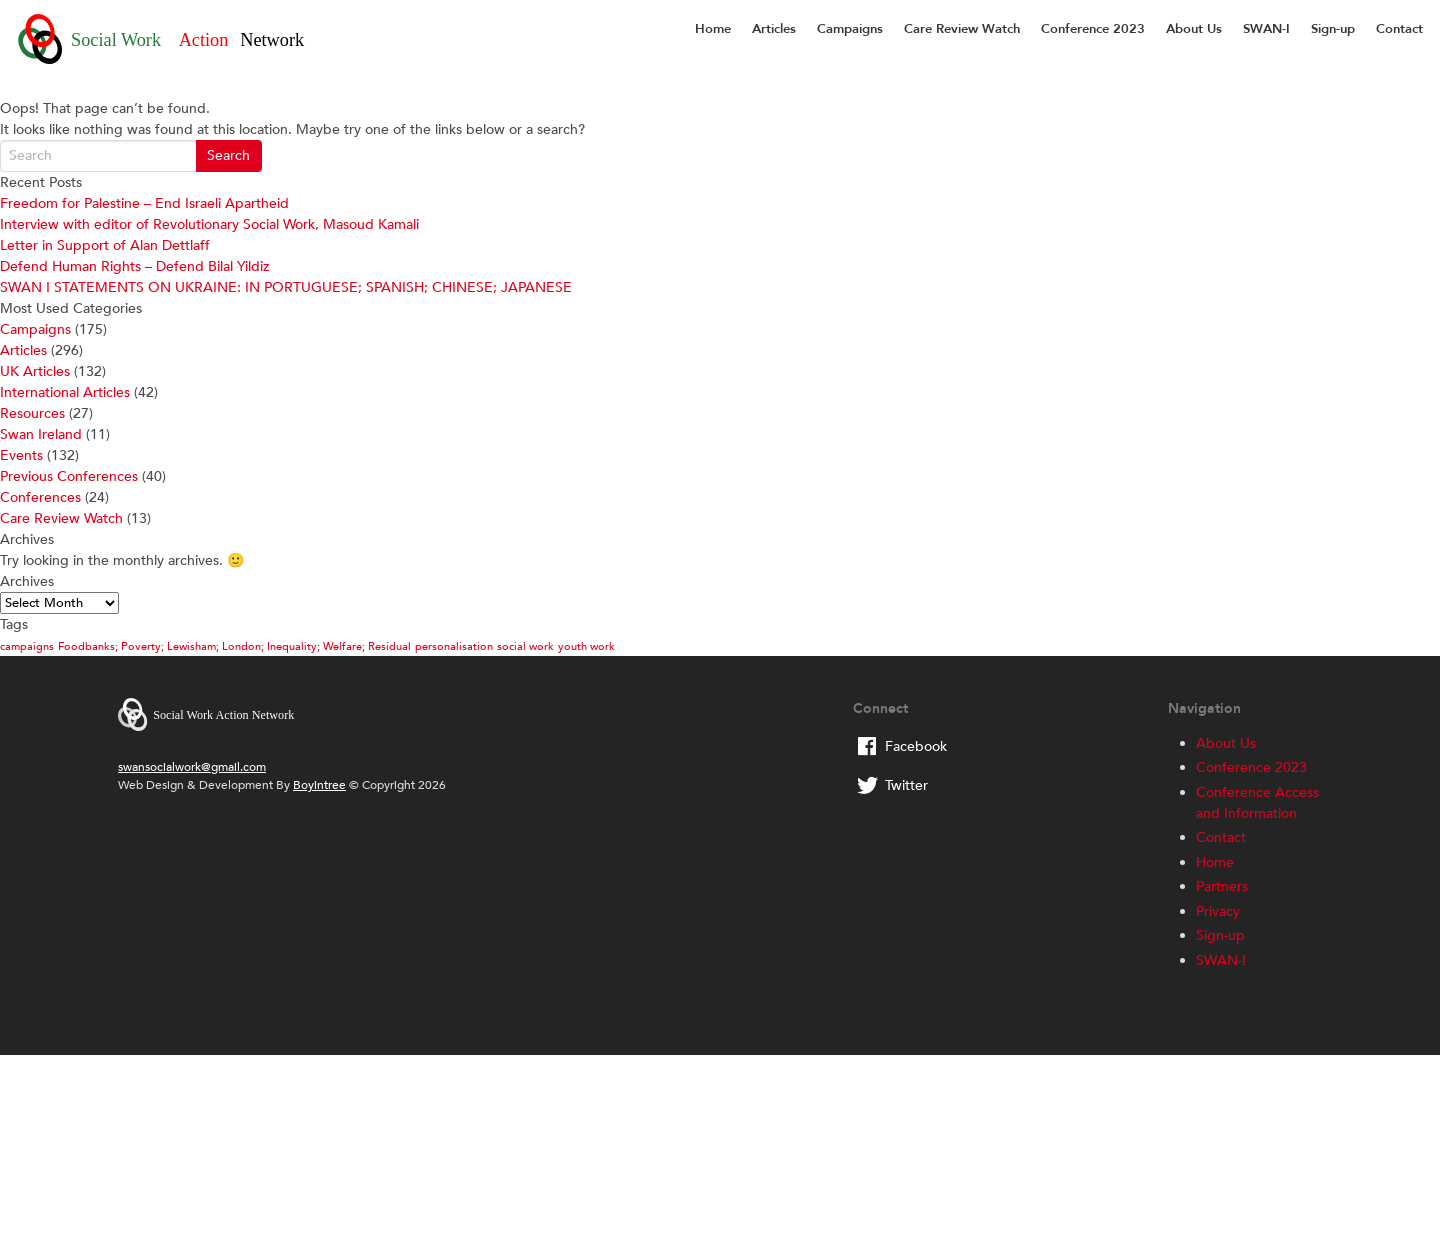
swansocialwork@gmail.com (192, 767)
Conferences (40, 497)
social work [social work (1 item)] (525, 646)
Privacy (1218, 911)
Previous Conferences (69, 476)
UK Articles (35, 371)
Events (21, 455)
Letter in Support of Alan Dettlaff (105, 245)
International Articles (65, 392)
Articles (774, 29)
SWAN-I (1266, 29)
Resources (32, 413)
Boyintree (319, 785)
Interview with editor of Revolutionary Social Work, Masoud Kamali (209, 224)
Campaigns (850, 29)
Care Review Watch (962, 29)
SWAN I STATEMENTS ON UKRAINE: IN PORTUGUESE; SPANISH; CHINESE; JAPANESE (286, 287)
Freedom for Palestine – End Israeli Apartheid (144, 203)
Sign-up (1333, 29)
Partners (1222, 886)
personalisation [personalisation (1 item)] (454, 646)
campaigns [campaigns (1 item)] (27, 646)
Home (713, 29)
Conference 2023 (1093, 29)
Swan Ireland (41, 434)
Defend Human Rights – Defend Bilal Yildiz (134, 266)
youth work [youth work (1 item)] (586, 646)
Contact (1399, 29)
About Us (1194, 29)
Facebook (916, 746)
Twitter (906, 785)
